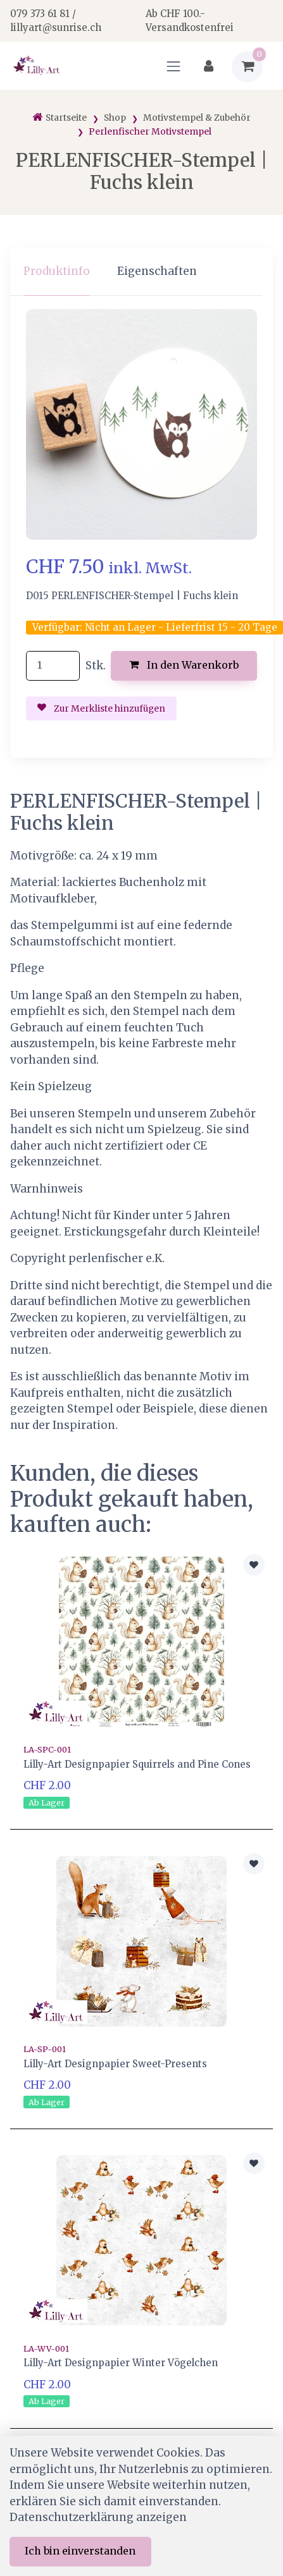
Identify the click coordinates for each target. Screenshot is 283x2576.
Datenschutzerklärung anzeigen (98, 2517)
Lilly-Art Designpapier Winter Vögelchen (120, 2363)
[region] (141, 271)
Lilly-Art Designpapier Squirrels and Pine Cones (137, 1764)
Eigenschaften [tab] (157, 271)
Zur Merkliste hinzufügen (101, 708)
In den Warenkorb (184, 665)
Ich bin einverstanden (80, 2550)
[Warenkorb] (247, 66)
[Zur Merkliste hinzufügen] (254, 1565)
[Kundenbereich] (208, 66)
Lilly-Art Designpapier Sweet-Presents (115, 2064)
